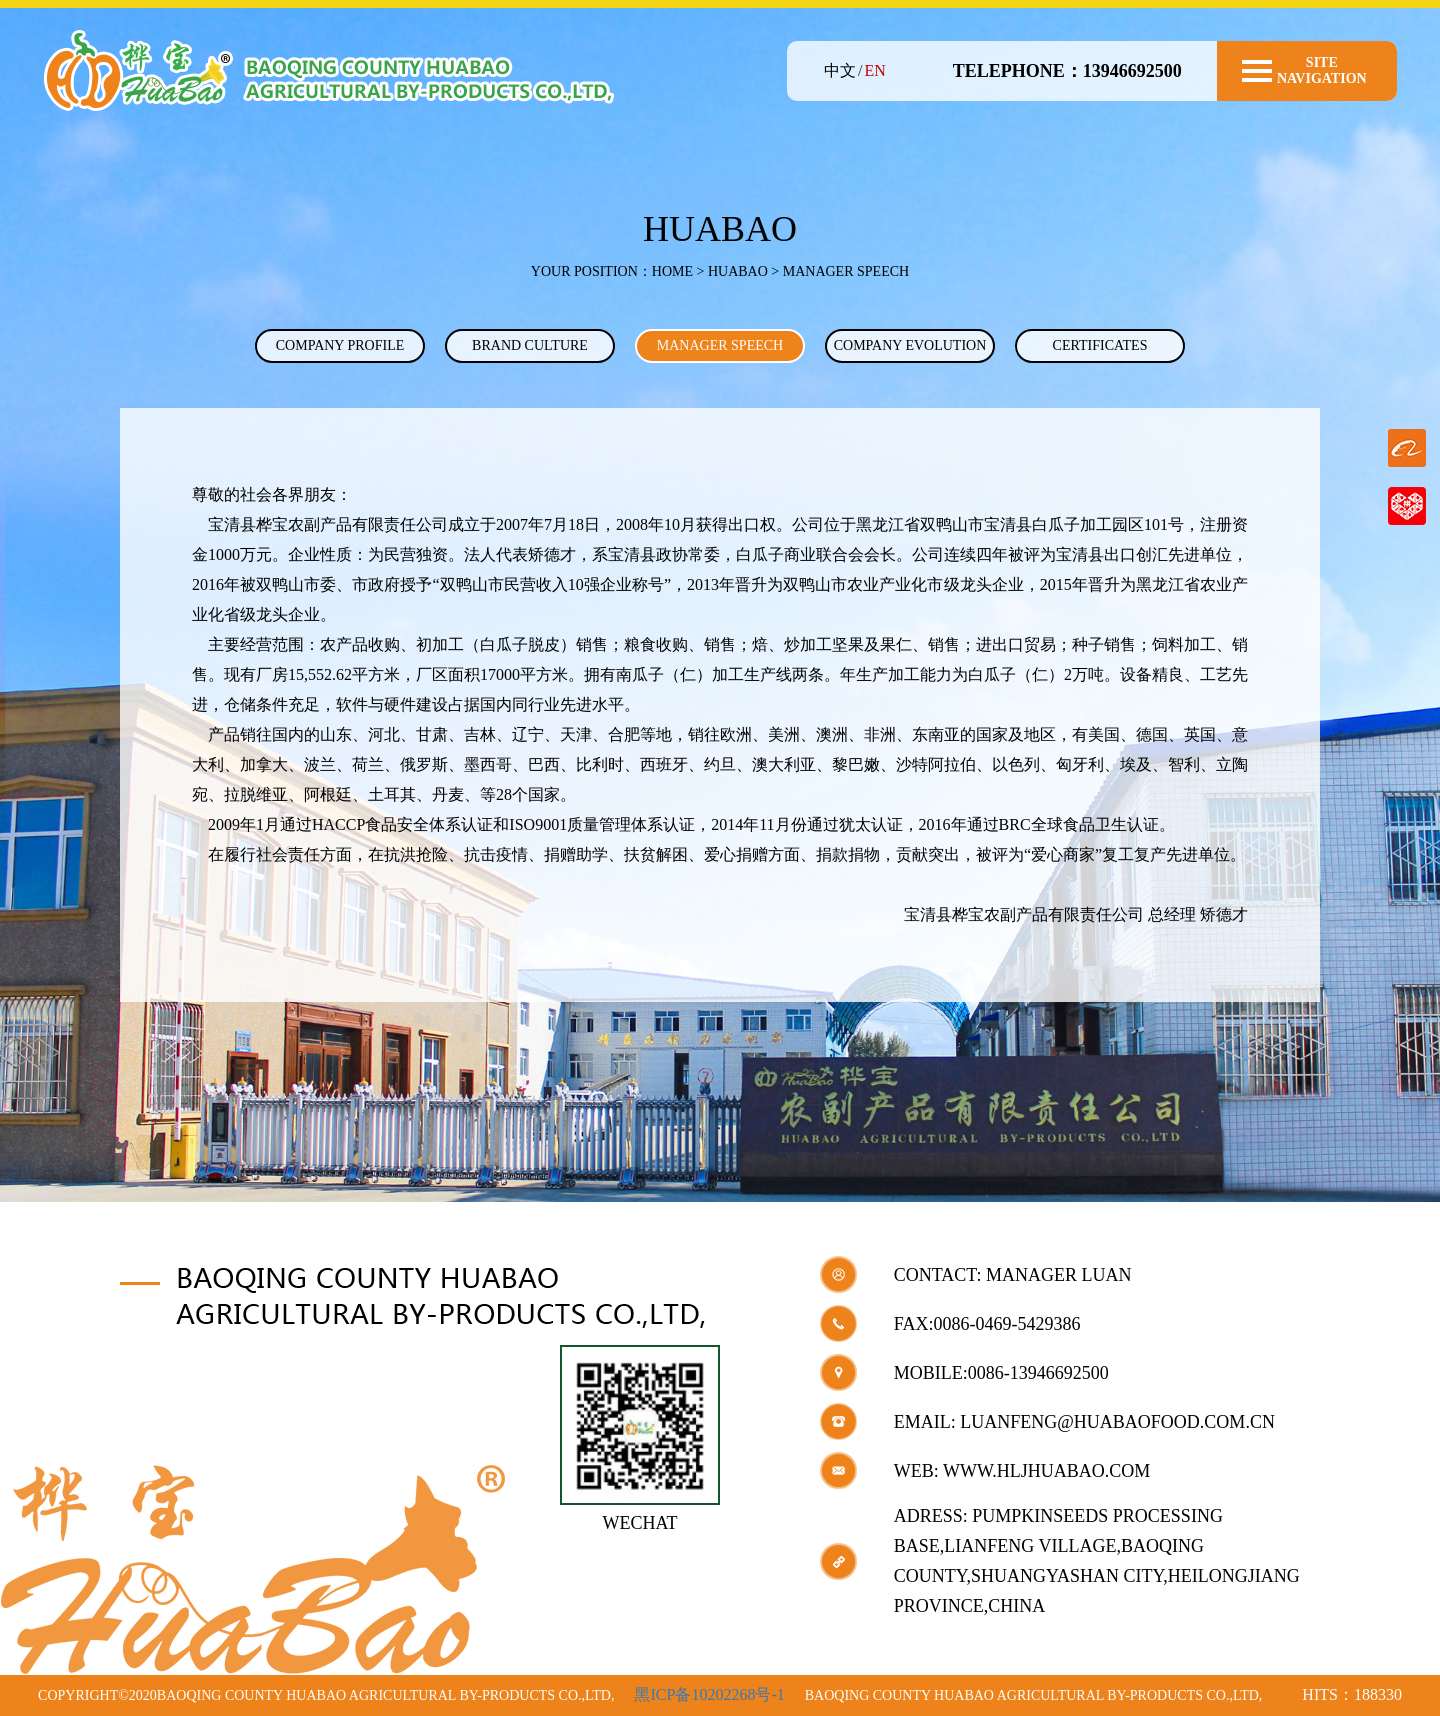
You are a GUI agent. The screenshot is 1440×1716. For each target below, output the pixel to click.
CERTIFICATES (1100, 345)
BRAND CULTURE (530, 345)
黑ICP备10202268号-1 (709, 1694)
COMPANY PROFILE (340, 345)
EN (874, 70)
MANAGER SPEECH (720, 345)
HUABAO (738, 271)
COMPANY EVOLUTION (910, 345)
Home (672, 271)
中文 (840, 70)
